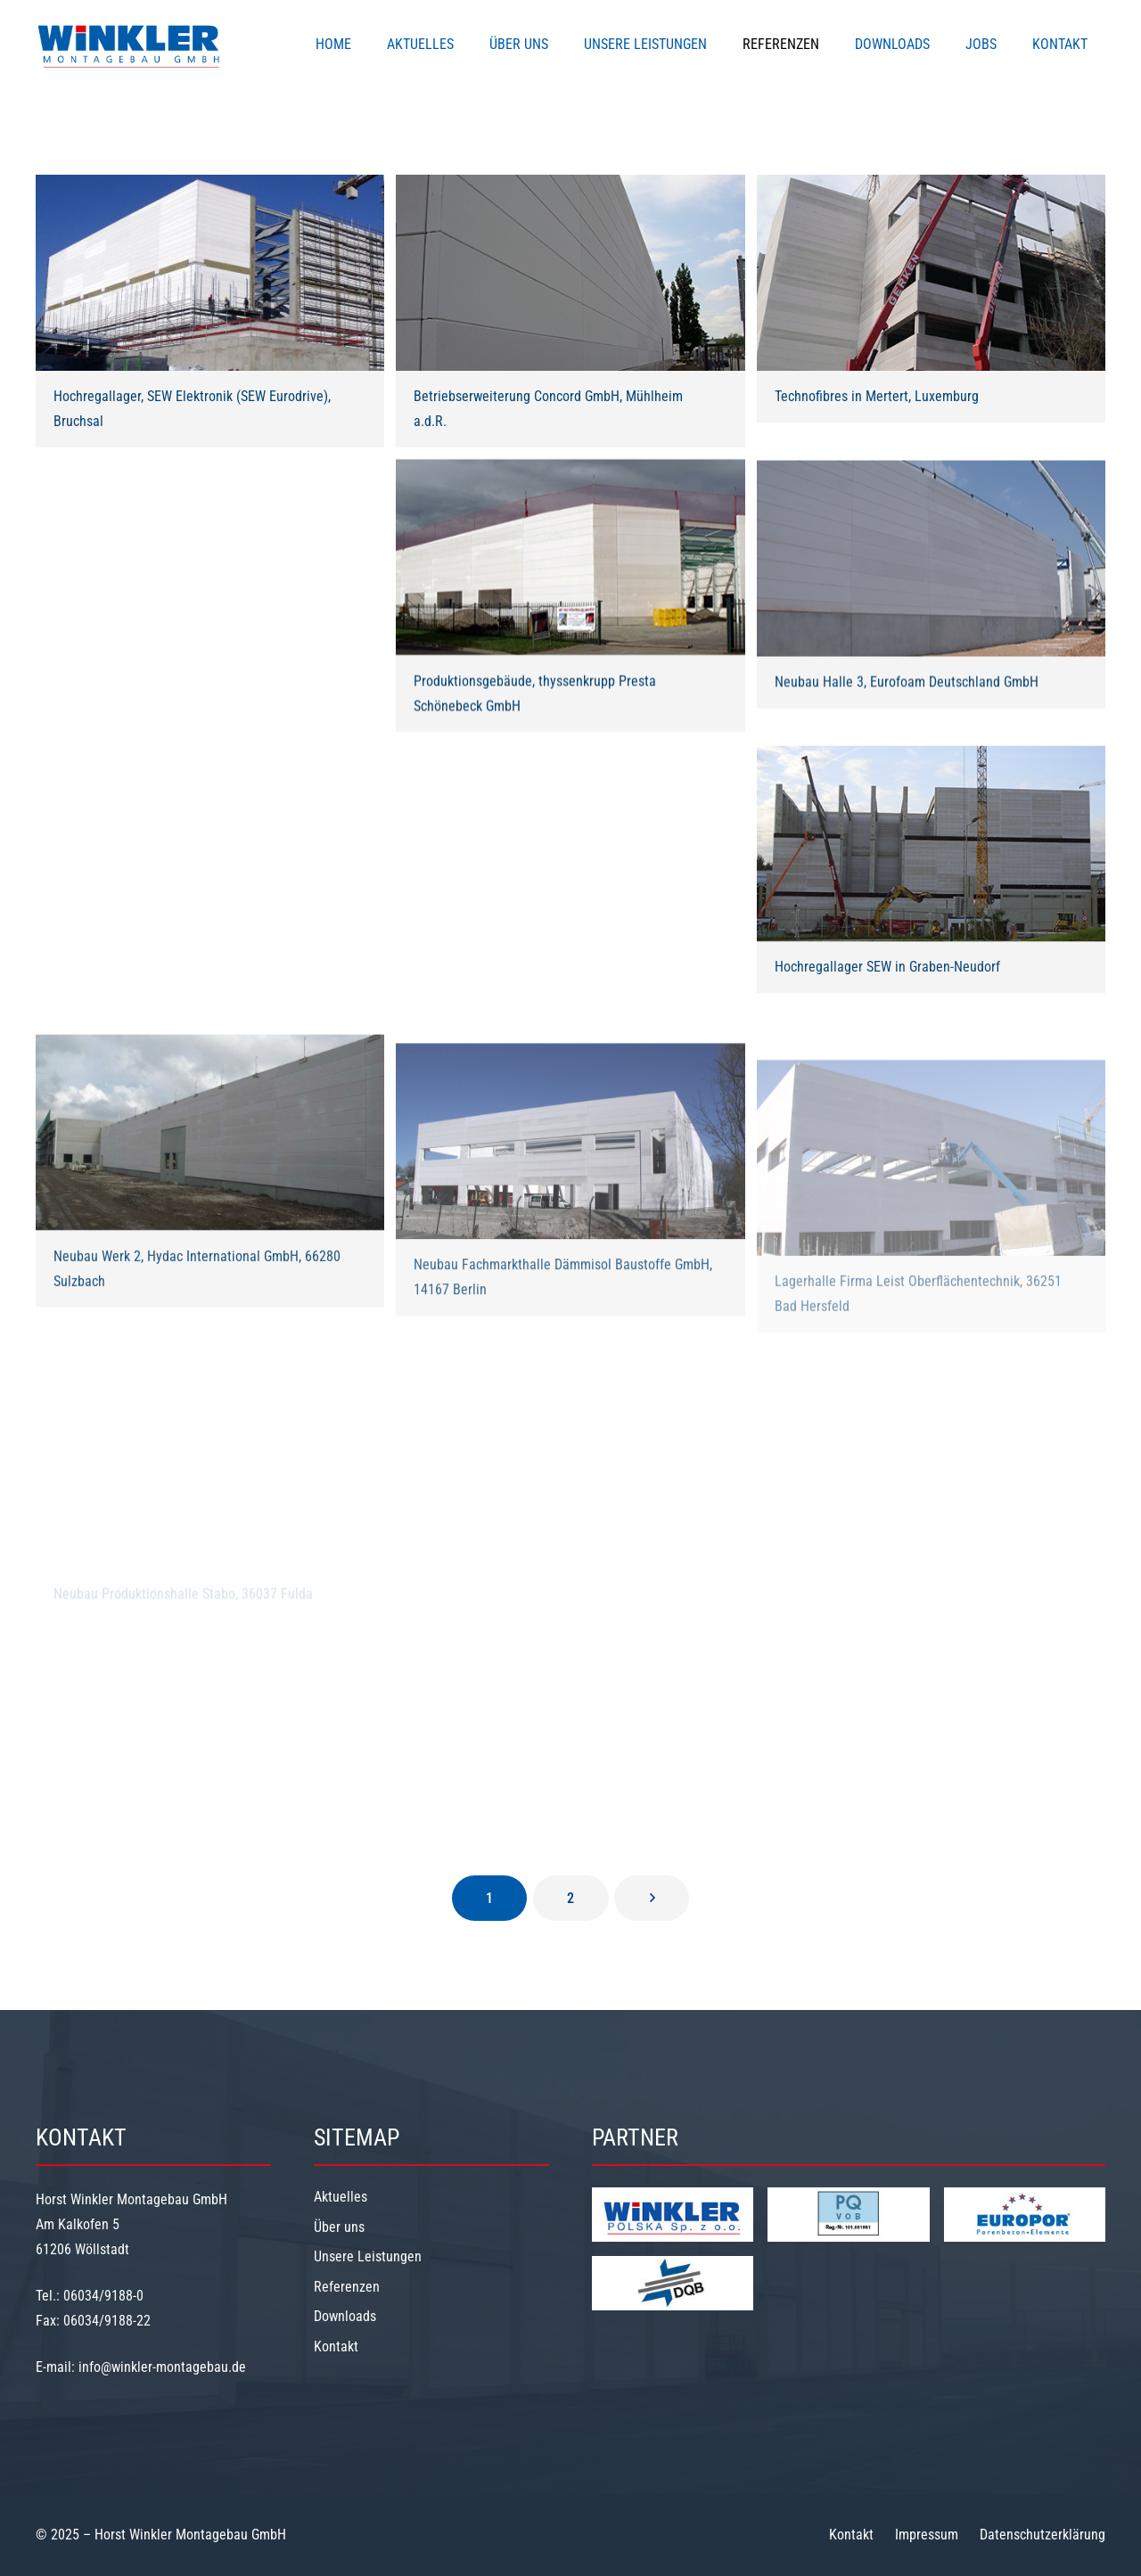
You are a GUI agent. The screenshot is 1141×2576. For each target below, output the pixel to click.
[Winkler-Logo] (129, 44)
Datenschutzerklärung (1042, 2534)
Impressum (926, 2534)
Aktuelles (340, 2196)
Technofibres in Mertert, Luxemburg (877, 396)
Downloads (345, 2316)
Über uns (339, 2227)
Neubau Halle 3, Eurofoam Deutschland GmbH (906, 692)
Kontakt (336, 2346)
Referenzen (347, 2286)
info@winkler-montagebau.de (162, 2367)
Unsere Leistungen (368, 2256)
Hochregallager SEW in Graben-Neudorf (887, 980)
